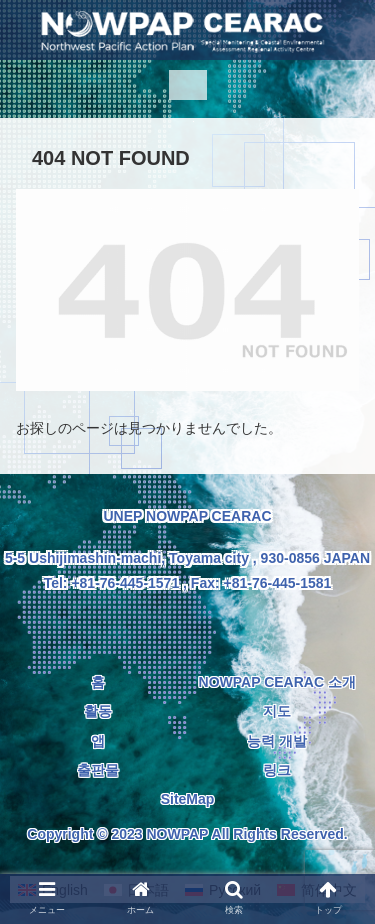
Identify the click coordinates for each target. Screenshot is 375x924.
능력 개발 (277, 741)
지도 (277, 711)
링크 (277, 770)
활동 (98, 711)
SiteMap (188, 799)
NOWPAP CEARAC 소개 (277, 682)
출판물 (98, 770)
